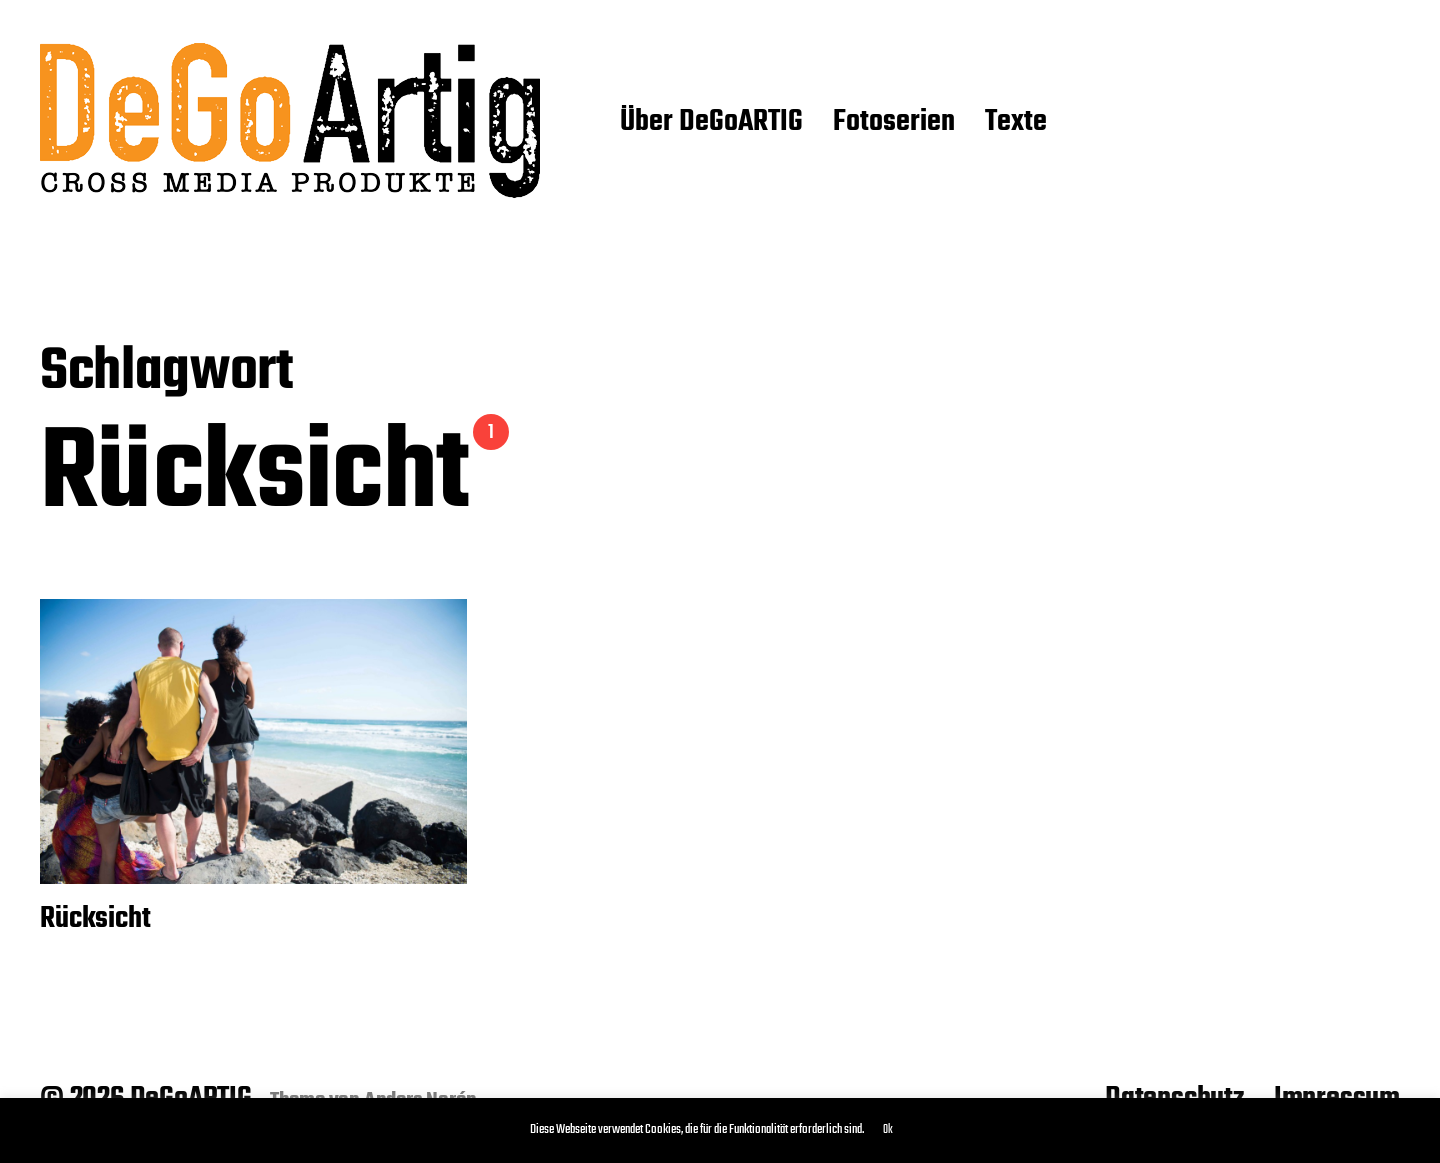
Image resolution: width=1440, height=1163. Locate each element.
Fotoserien (894, 123)
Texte (1016, 123)
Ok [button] (888, 1130)
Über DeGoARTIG (711, 123)
